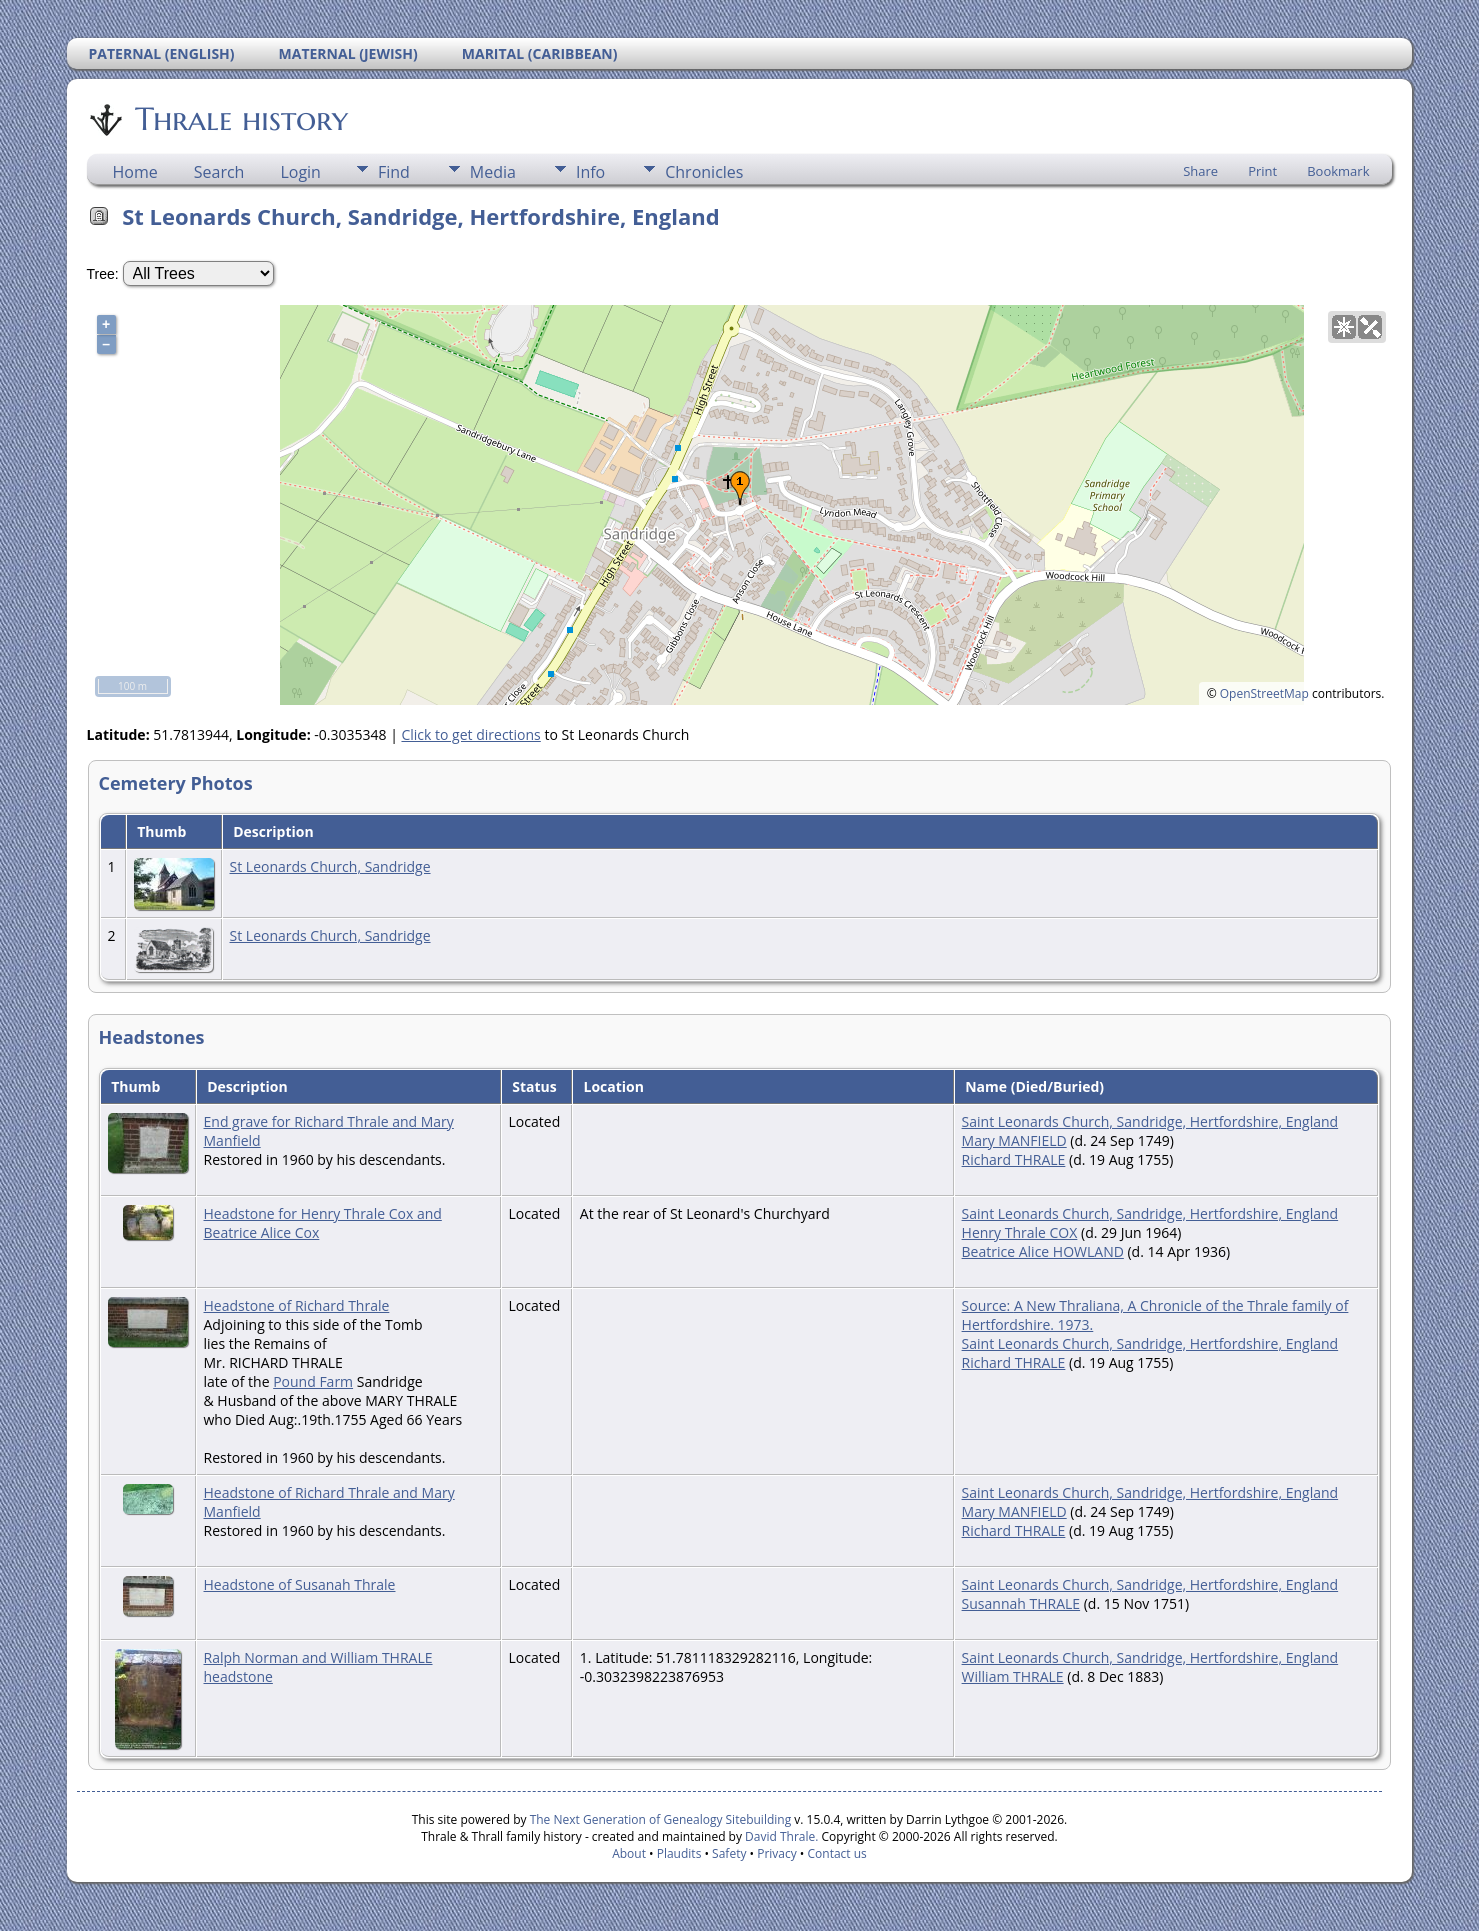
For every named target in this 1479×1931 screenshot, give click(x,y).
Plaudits (679, 1853)
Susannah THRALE (1021, 1603)
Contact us (837, 1853)
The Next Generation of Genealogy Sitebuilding (661, 1819)
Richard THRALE (1014, 1159)
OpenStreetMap (1264, 693)
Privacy (777, 1853)
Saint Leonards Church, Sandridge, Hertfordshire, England (1150, 1121)
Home (135, 172)
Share (1200, 171)
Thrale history (240, 119)
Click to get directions (470, 734)
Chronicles (704, 172)
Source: (988, 1305)
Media (493, 172)
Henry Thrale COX (1020, 1232)
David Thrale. (780, 1836)
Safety (729, 1853)
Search (219, 172)
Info (590, 172)
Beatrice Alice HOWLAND (1043, 1251)
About (629, 1853)
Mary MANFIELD (1014, 1140)
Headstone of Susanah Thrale (300, 1584)
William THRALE (1013, 1676)
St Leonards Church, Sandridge (330, 866)
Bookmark (1338, 171)
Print (1262, 171)
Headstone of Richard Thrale (297, 1305)
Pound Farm (313, 1381)
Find (394, 172)
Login (300, 172)
